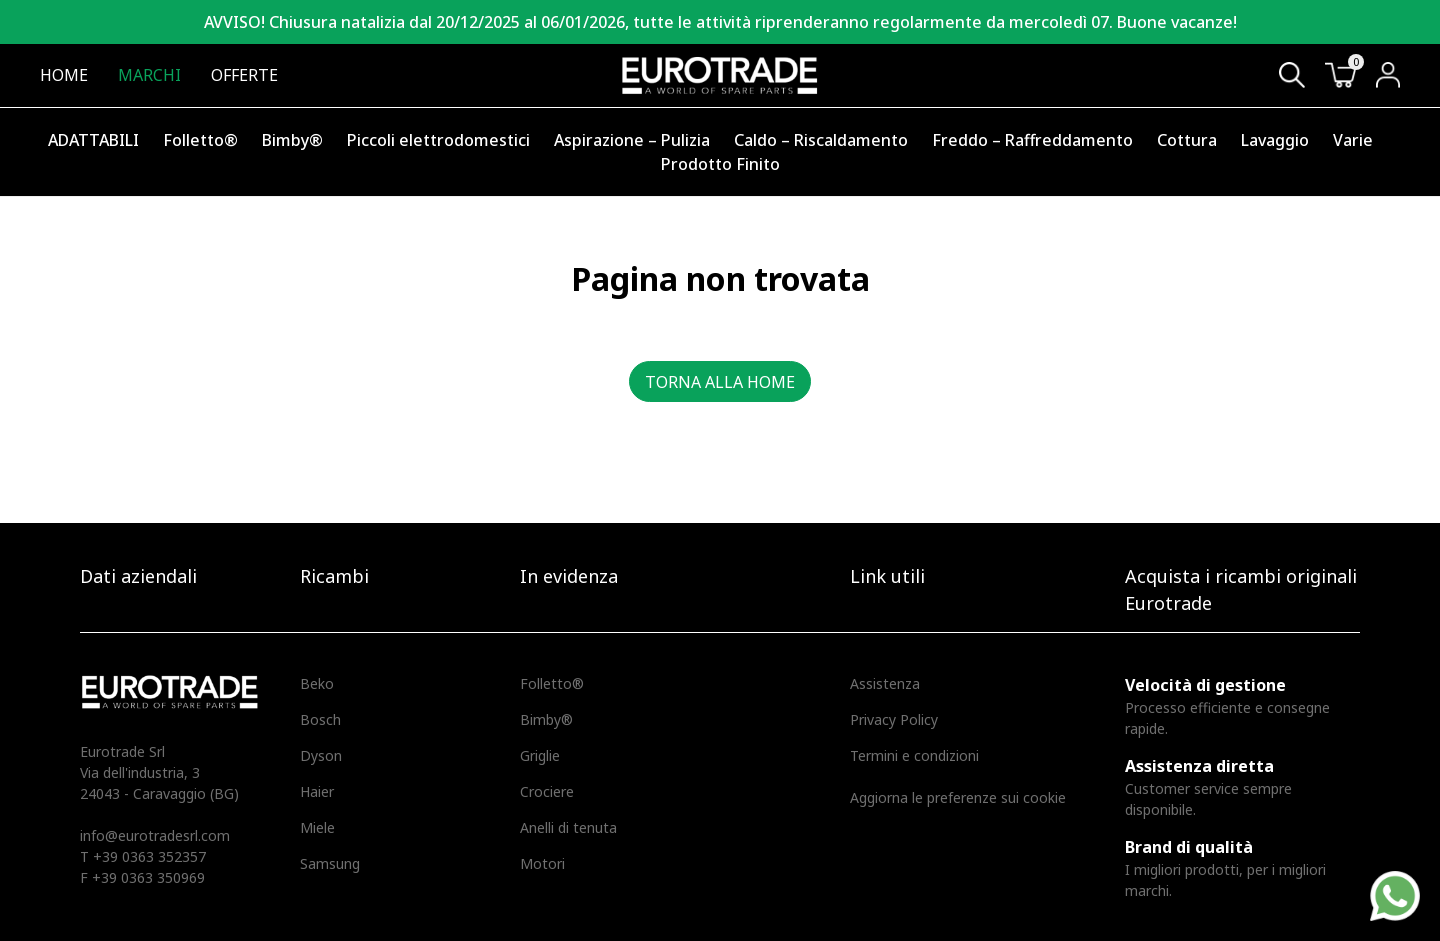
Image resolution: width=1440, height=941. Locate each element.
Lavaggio (1275, 140)
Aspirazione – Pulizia (632, 140)
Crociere (547, 791)
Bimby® (292, 140)
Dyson (321, 755)
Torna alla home (720, 382)
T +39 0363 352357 (143, 856)
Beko (317, 683)
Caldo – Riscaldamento (821, 140)
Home (64, 75)
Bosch (320, 719)
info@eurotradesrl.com (155, 835)
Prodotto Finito (720, 164)
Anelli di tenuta (568, 827)
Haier (317, 791)
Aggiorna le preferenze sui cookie (958, 797)
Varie (1353, 140)
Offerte (244, 75)
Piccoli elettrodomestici (438, 140)
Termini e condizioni (914, 755)
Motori (542, 863)
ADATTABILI (93, 140)
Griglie (540, 755)
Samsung (330, 863)
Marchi (149, 75)
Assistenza (885, 683)
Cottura (1187, 140)
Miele (317, 827)
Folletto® (200, 140)
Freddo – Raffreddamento (1032, 140)
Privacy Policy (894, 719)
